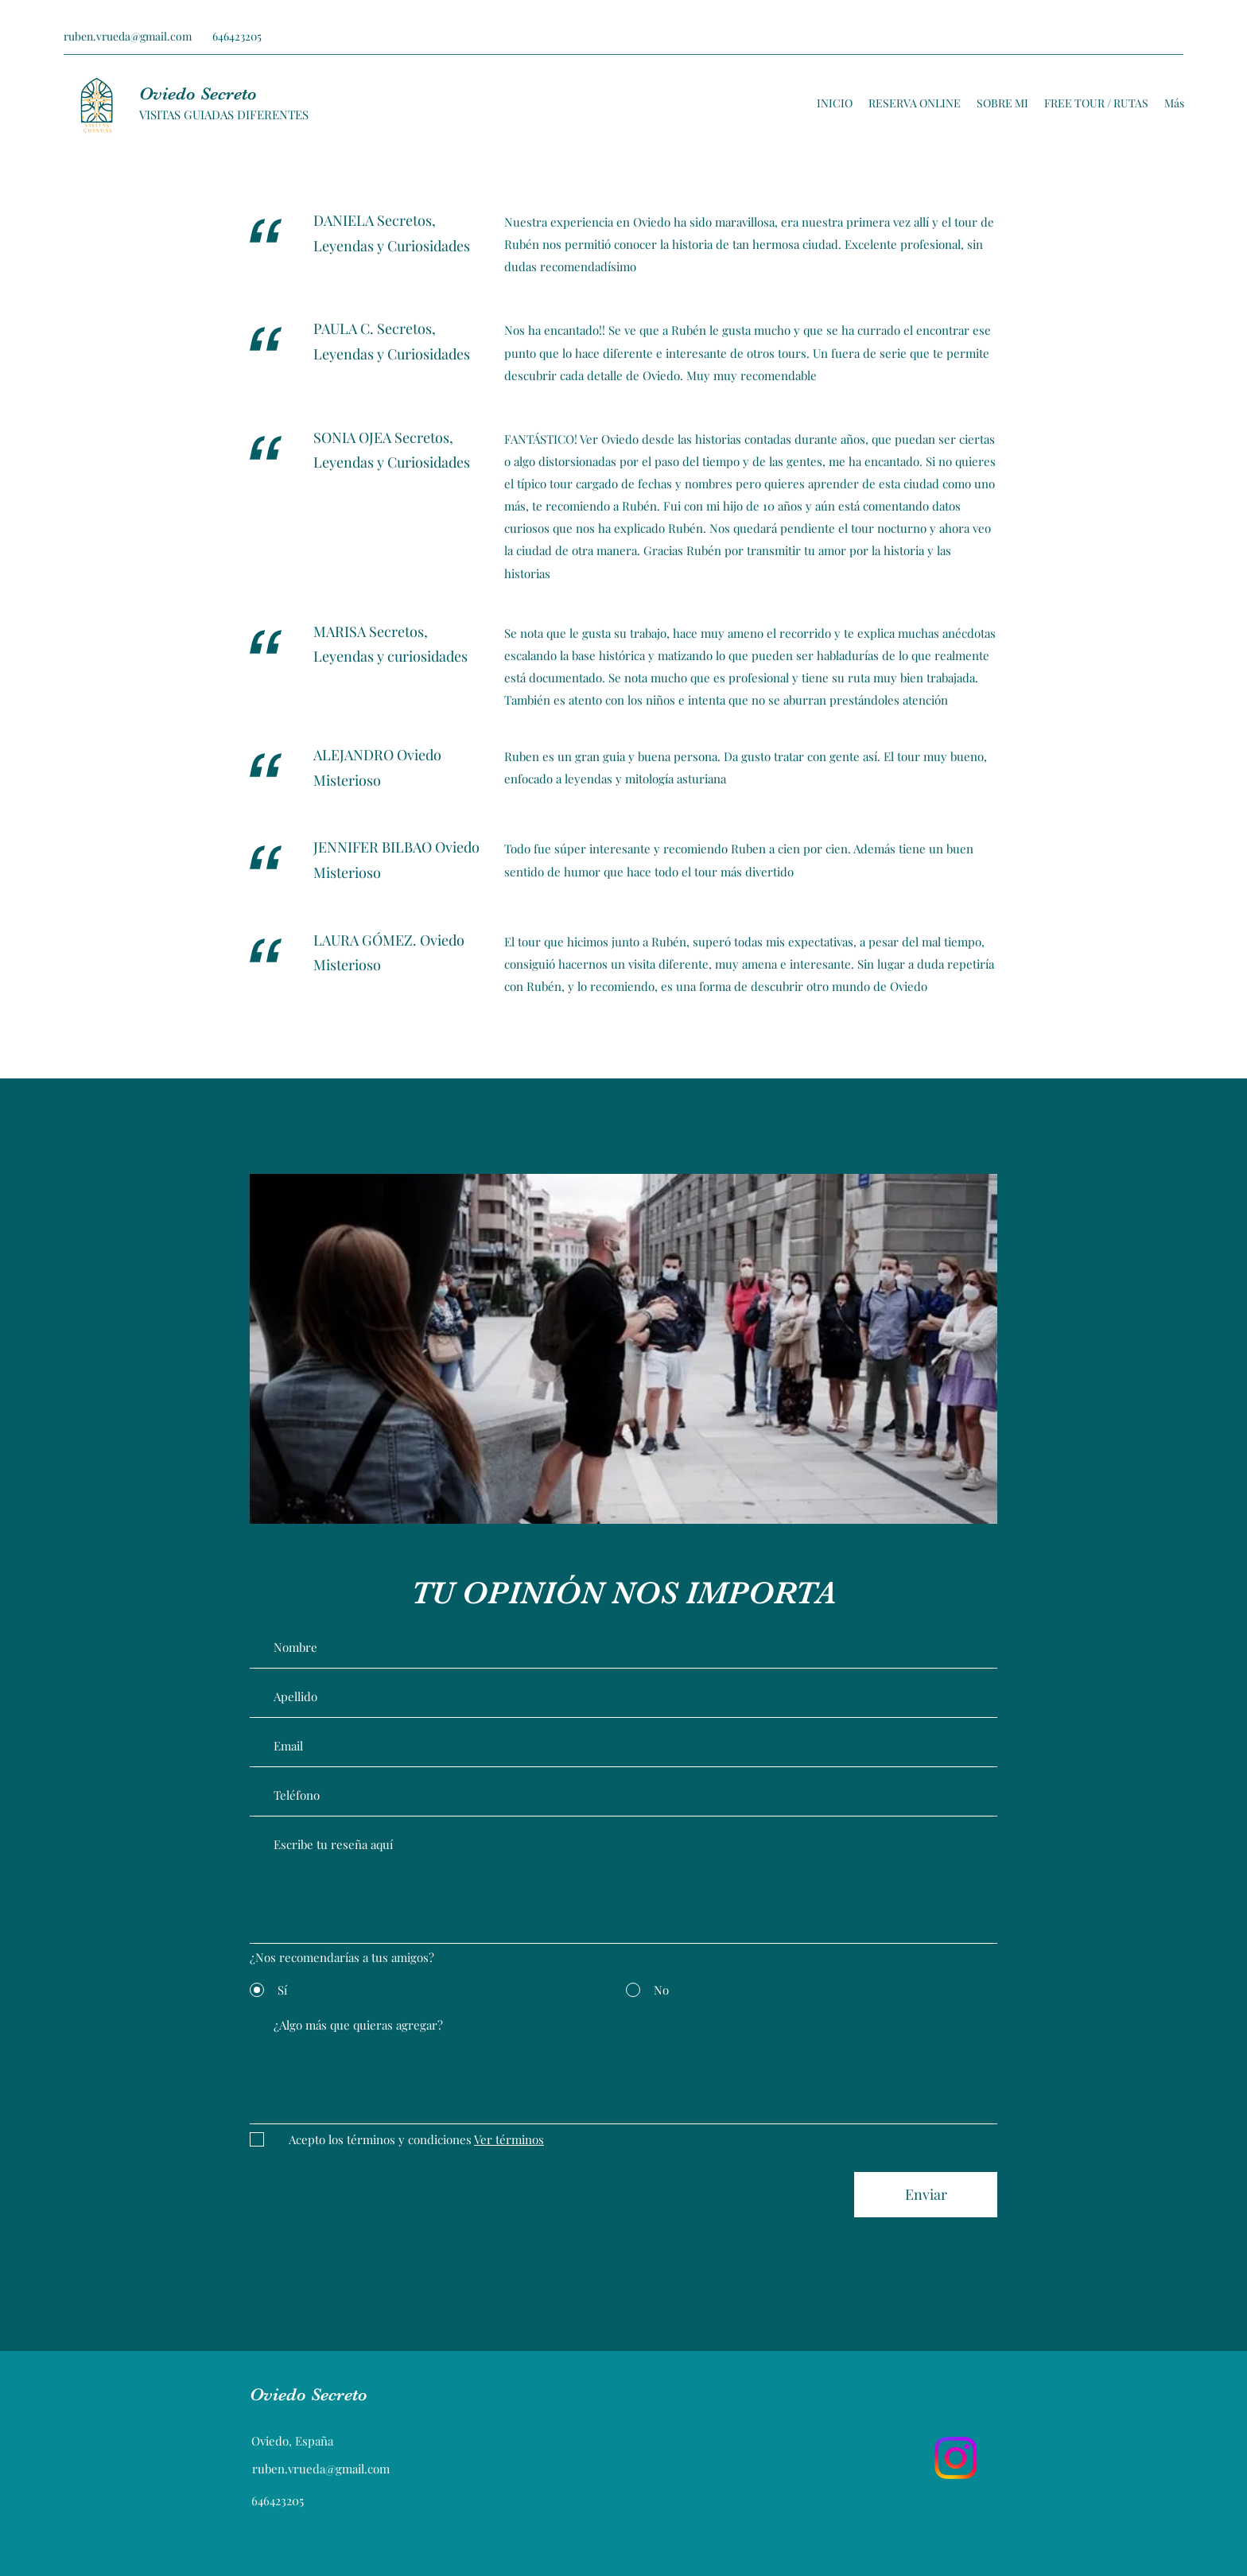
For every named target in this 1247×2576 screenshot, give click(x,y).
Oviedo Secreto (198, 93)
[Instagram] (955, 2458)
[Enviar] (925, 2194)
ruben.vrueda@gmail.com (128, 36)
